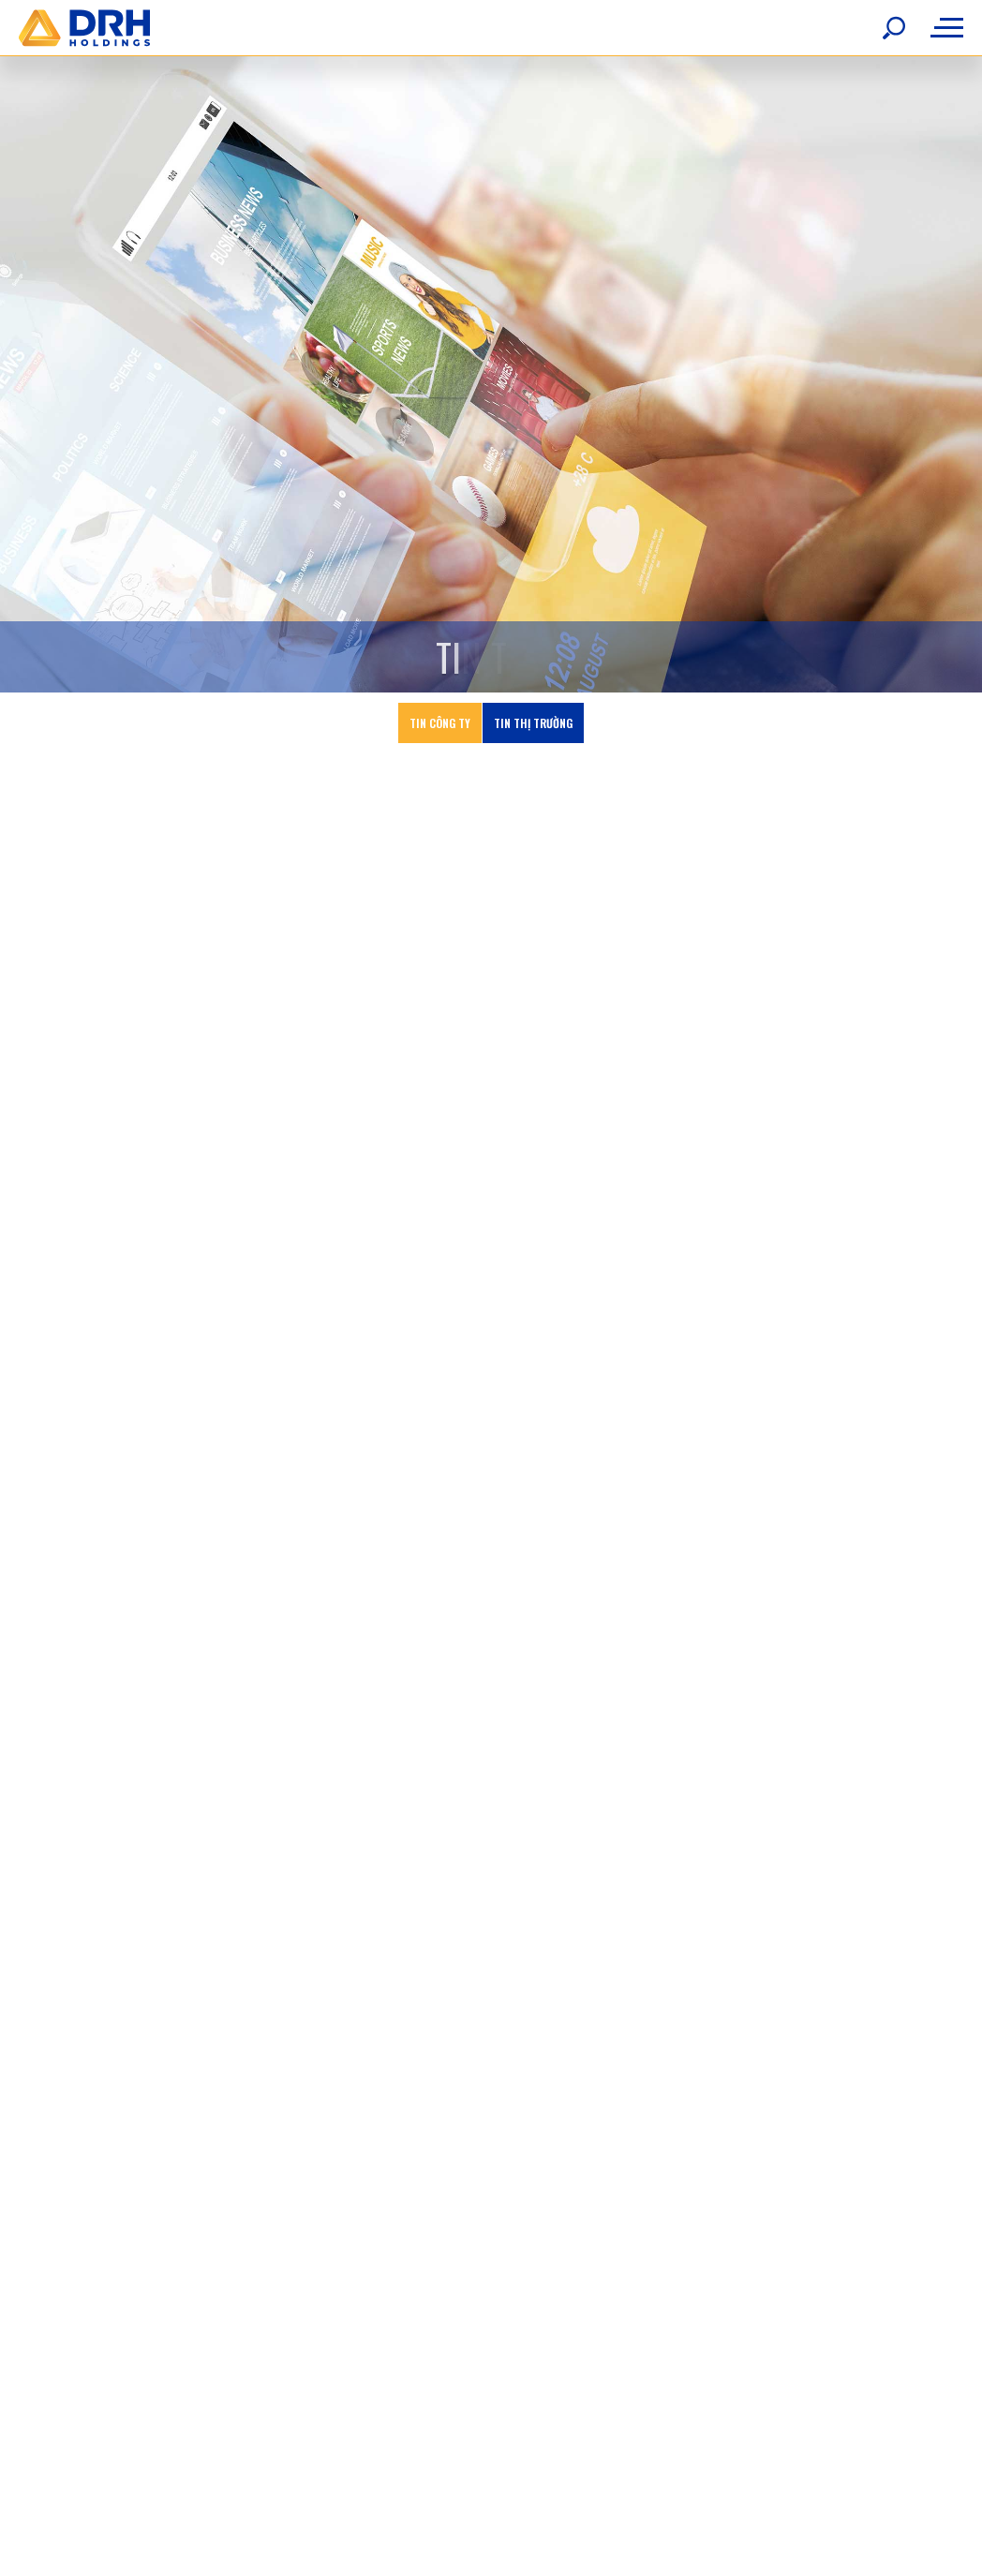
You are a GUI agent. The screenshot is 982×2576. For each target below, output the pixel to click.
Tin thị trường (533, 705)
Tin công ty (439, 705)
